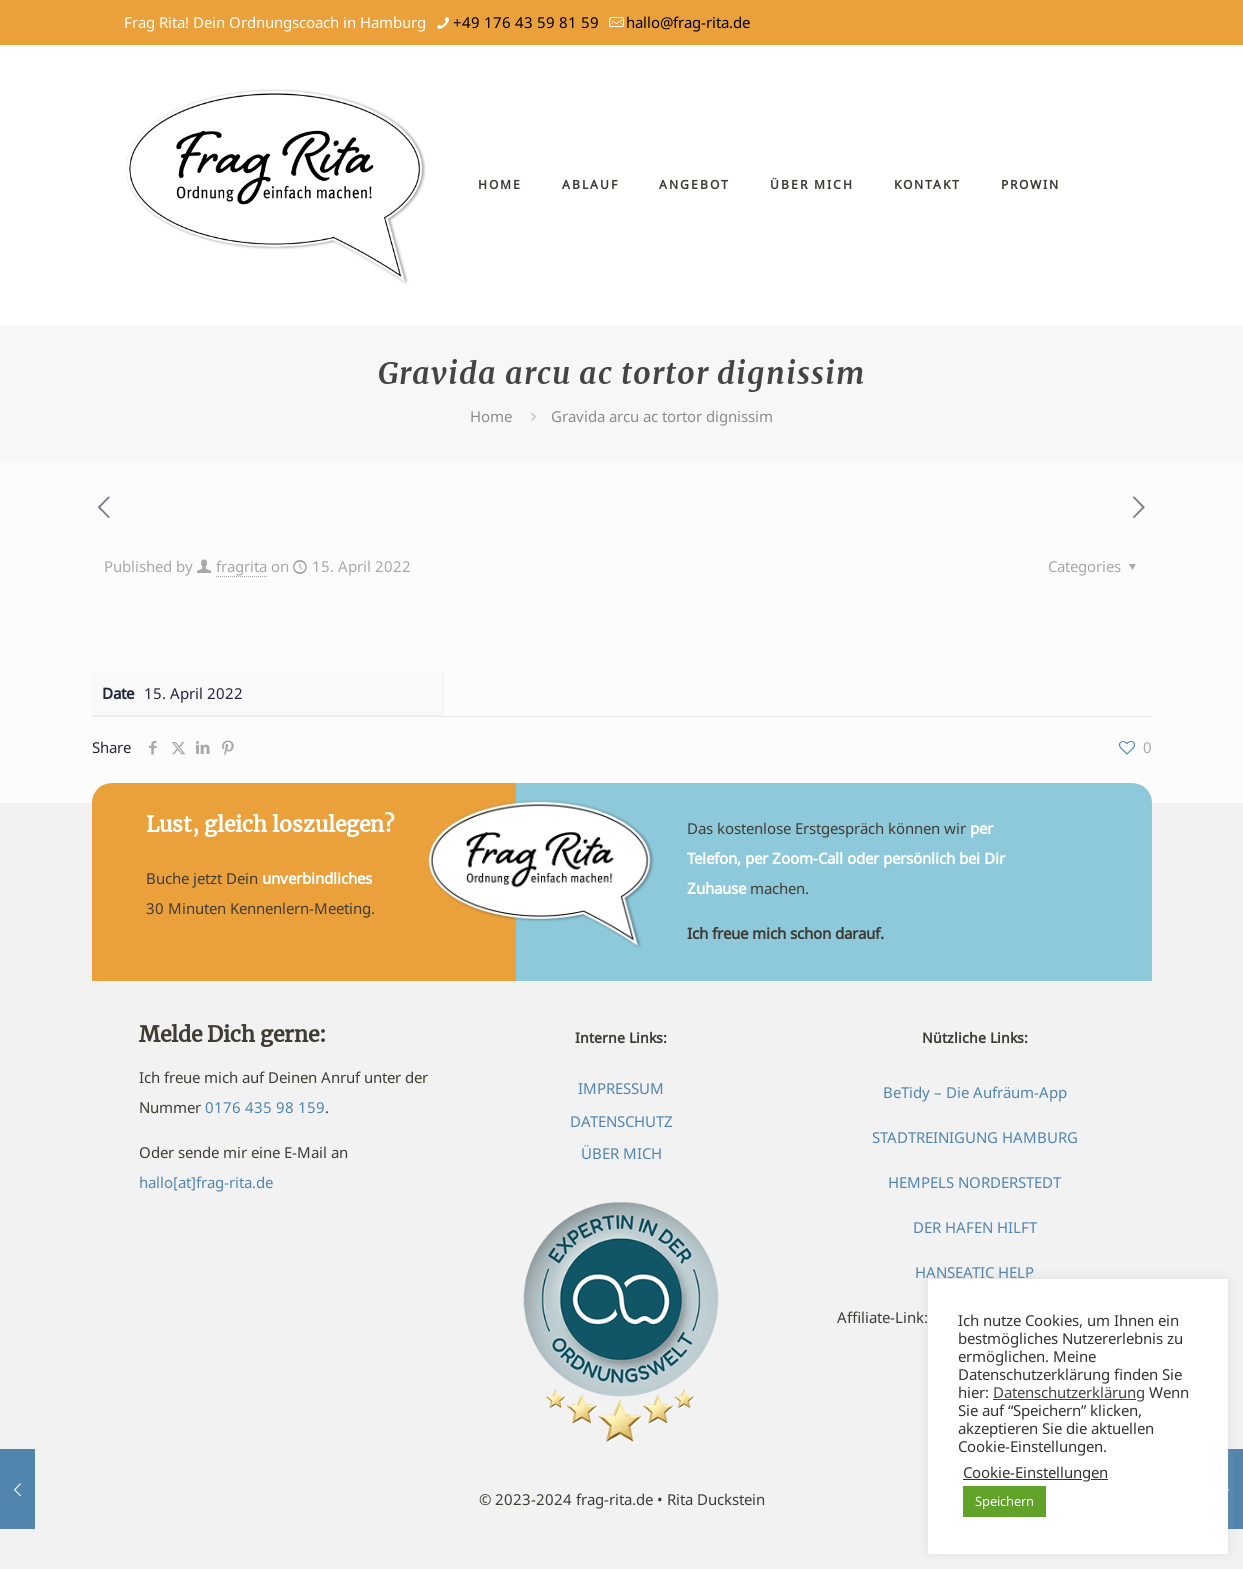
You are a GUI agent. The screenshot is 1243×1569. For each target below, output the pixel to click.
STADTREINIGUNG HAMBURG (975, 1137)
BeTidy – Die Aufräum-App (975, 1092)
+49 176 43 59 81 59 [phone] (526, 22)
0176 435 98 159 (265, 1107)
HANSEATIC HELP (974, 1272)
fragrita (241, 566)
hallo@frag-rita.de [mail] (688, 22)
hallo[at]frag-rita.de (206, 1182)
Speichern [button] (1004, 1501)
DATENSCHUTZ (621, 1121)
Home (491, 416)
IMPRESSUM (621, 1088)
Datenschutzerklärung (1069, 1392)
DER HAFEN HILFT (975, 1227)
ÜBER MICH (621, 1153)
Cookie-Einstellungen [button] (1035, 1472)
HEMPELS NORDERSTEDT (974, 1182)
